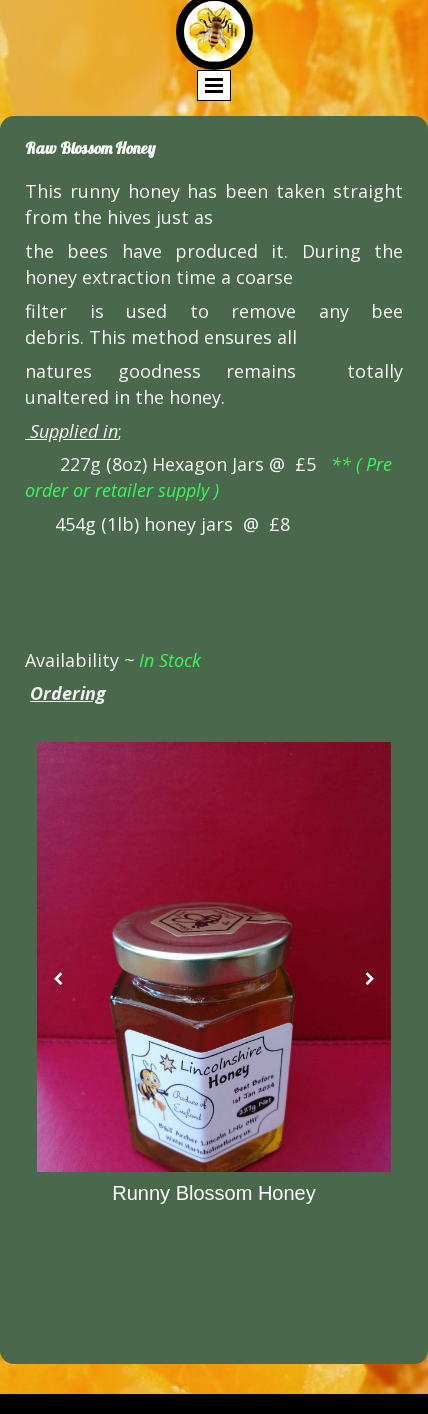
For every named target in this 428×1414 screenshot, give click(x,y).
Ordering (68, 693)
